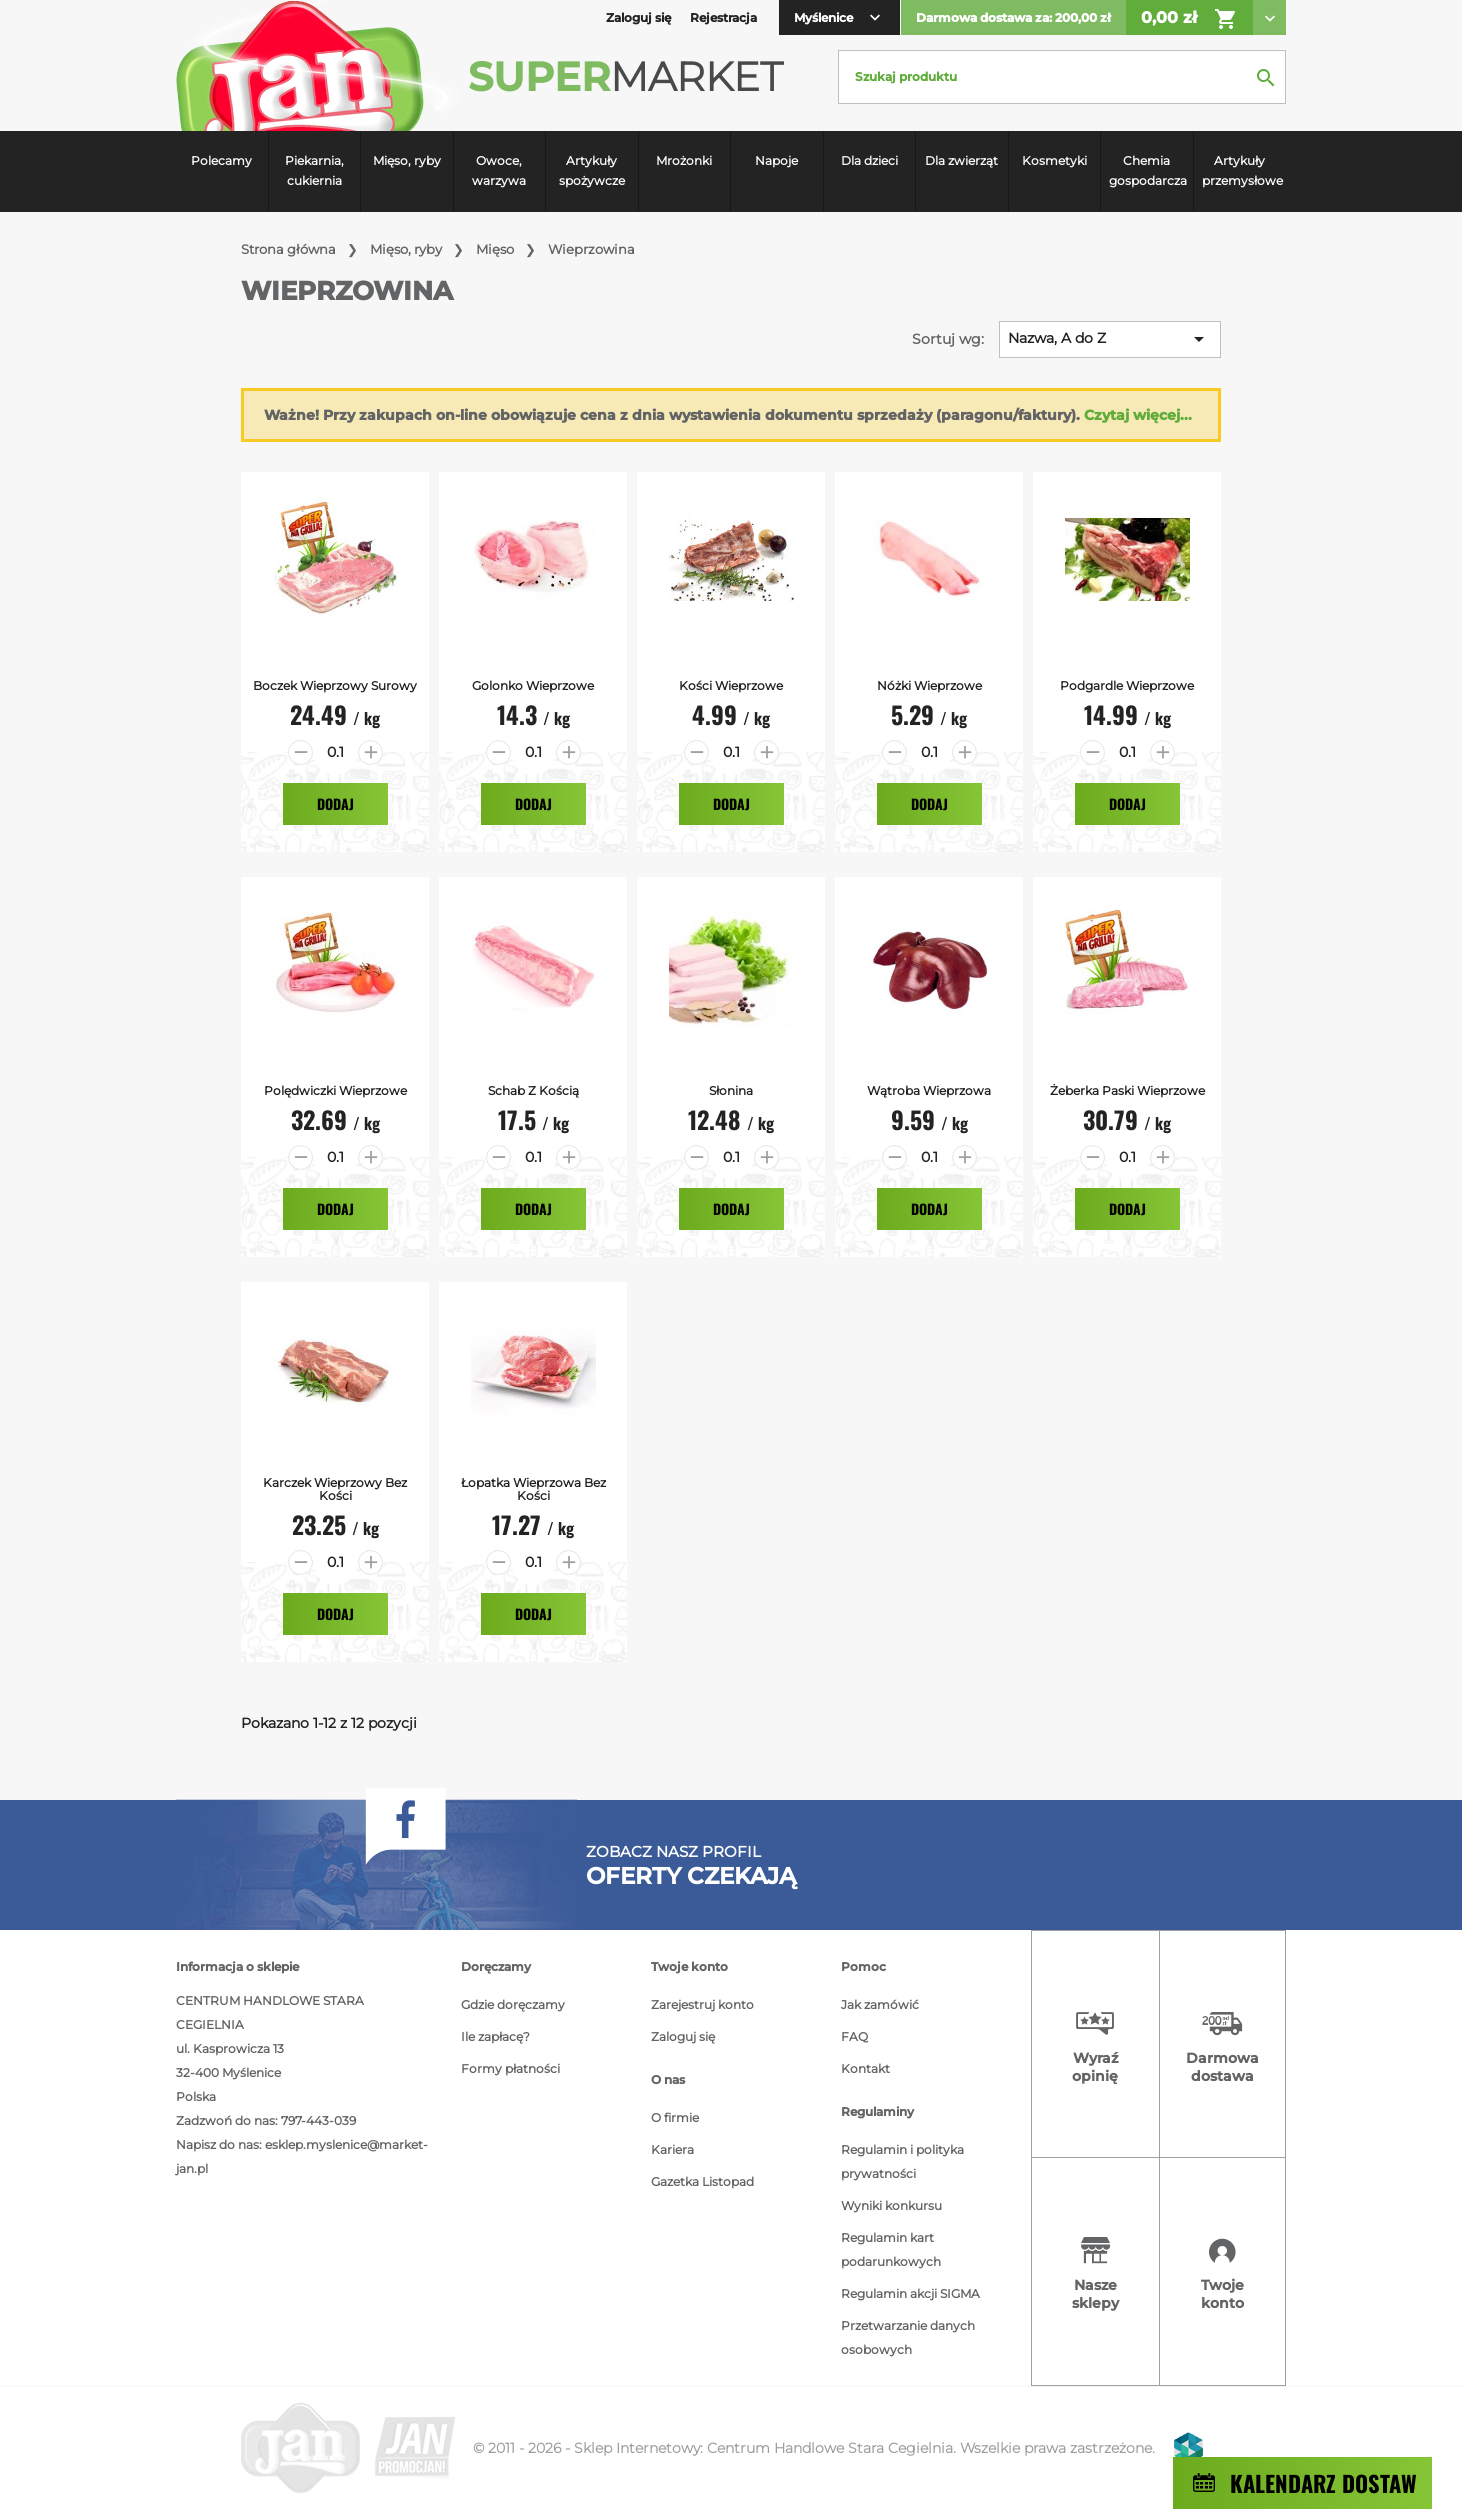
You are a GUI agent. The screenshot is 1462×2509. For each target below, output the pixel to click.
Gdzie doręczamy (513, 2004)
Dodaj (335, 803)
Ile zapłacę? (495, 2036)
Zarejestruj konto (702, 2004)
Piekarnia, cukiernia (314, 170)
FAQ (854, 2036)
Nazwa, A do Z (1109, 339)
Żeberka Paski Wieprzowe (1127, 1090)
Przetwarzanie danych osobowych (908, 2337)
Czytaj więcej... (1138, 415)
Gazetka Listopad (702, 2181)
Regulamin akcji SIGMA (910, 2293)
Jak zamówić (880, 2004)
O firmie (675, 2117)
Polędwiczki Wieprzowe (335, 1090)
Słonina (731, 1090)
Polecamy (221, 160)
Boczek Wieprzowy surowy (335, 685)
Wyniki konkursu (891, 2205)
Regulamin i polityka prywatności (902, 2161)
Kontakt (865, 2068)
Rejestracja (723, 17)
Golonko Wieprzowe (533, 685)
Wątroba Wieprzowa (929, 1090)
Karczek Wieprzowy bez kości (335, 1489)
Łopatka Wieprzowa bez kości (533, 1489)
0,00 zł (1189, 19)
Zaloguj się (683, 2036)
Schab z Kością (533, 1090)
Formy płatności (510, 2068)
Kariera (672, 2149)
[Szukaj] (1062, 77)
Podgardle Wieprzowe (1127, 685)
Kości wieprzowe (731, 685)
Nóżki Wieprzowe (929, 685)
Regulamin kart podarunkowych (891, 2249)
